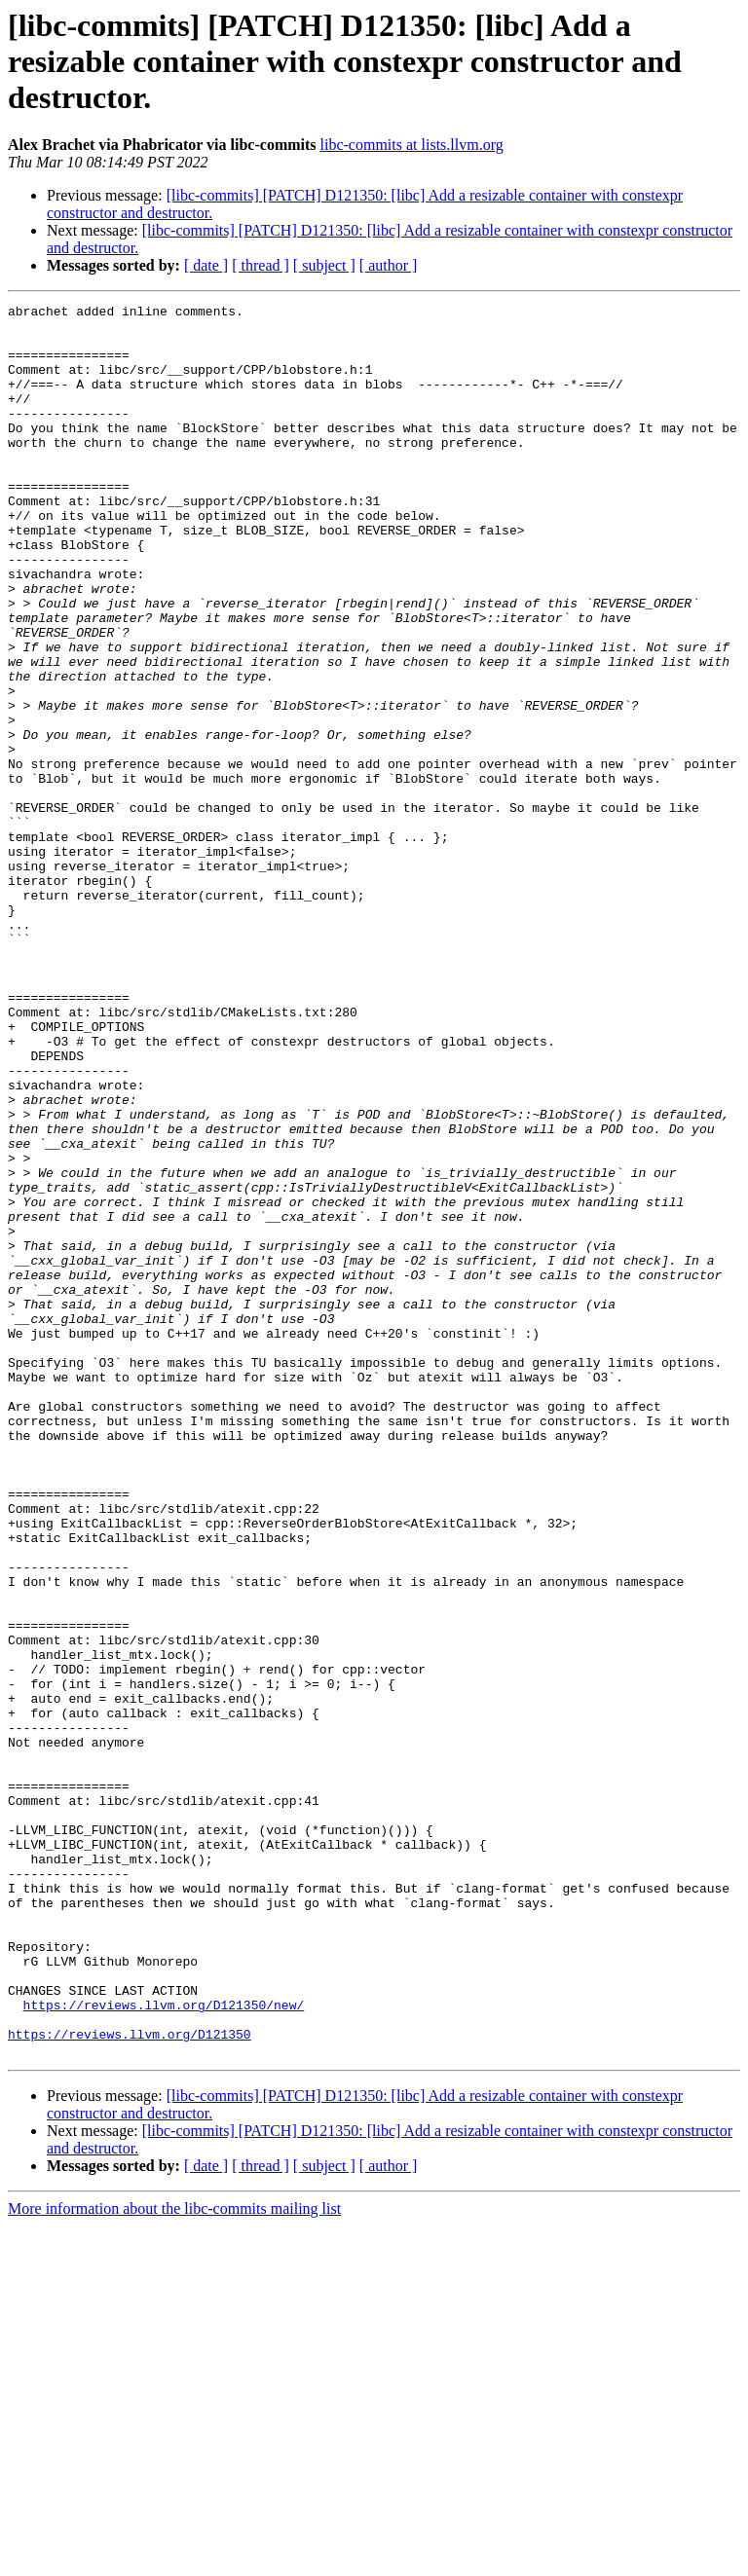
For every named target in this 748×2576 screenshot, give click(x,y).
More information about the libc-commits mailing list (174, 2559)
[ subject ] (324, 265)
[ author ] (388, 265)
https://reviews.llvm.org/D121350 (129, 2381)
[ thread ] (260, 265)
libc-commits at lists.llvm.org (412, 144)
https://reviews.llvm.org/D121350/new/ (164, 2346)
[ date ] (206, 265)
